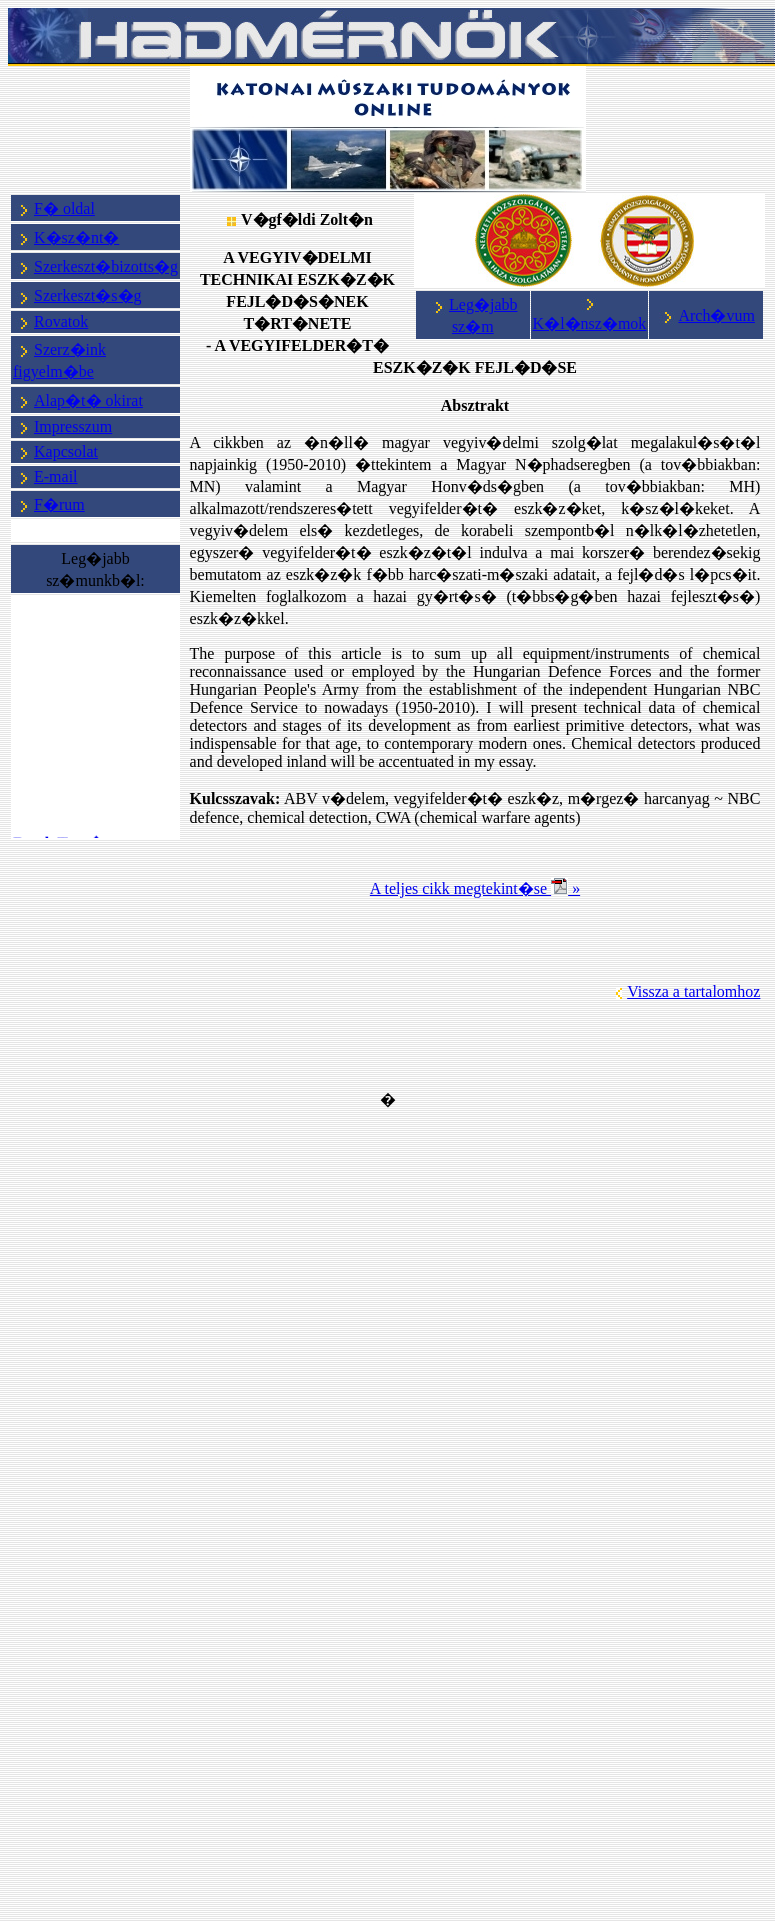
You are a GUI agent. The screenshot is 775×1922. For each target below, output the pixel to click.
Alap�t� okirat (88, 400)
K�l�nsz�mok (590, 323)
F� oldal (64, 208)
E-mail (56, 476)
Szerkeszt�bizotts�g (106, 266)
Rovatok (61, 321)
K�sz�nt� (76, 237)
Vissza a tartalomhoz (693, 991)
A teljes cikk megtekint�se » (475, 888)
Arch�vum (706, 315)
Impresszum (73, 426)
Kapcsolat (66, 451)
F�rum (59, 504)
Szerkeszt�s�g (78, 295)
